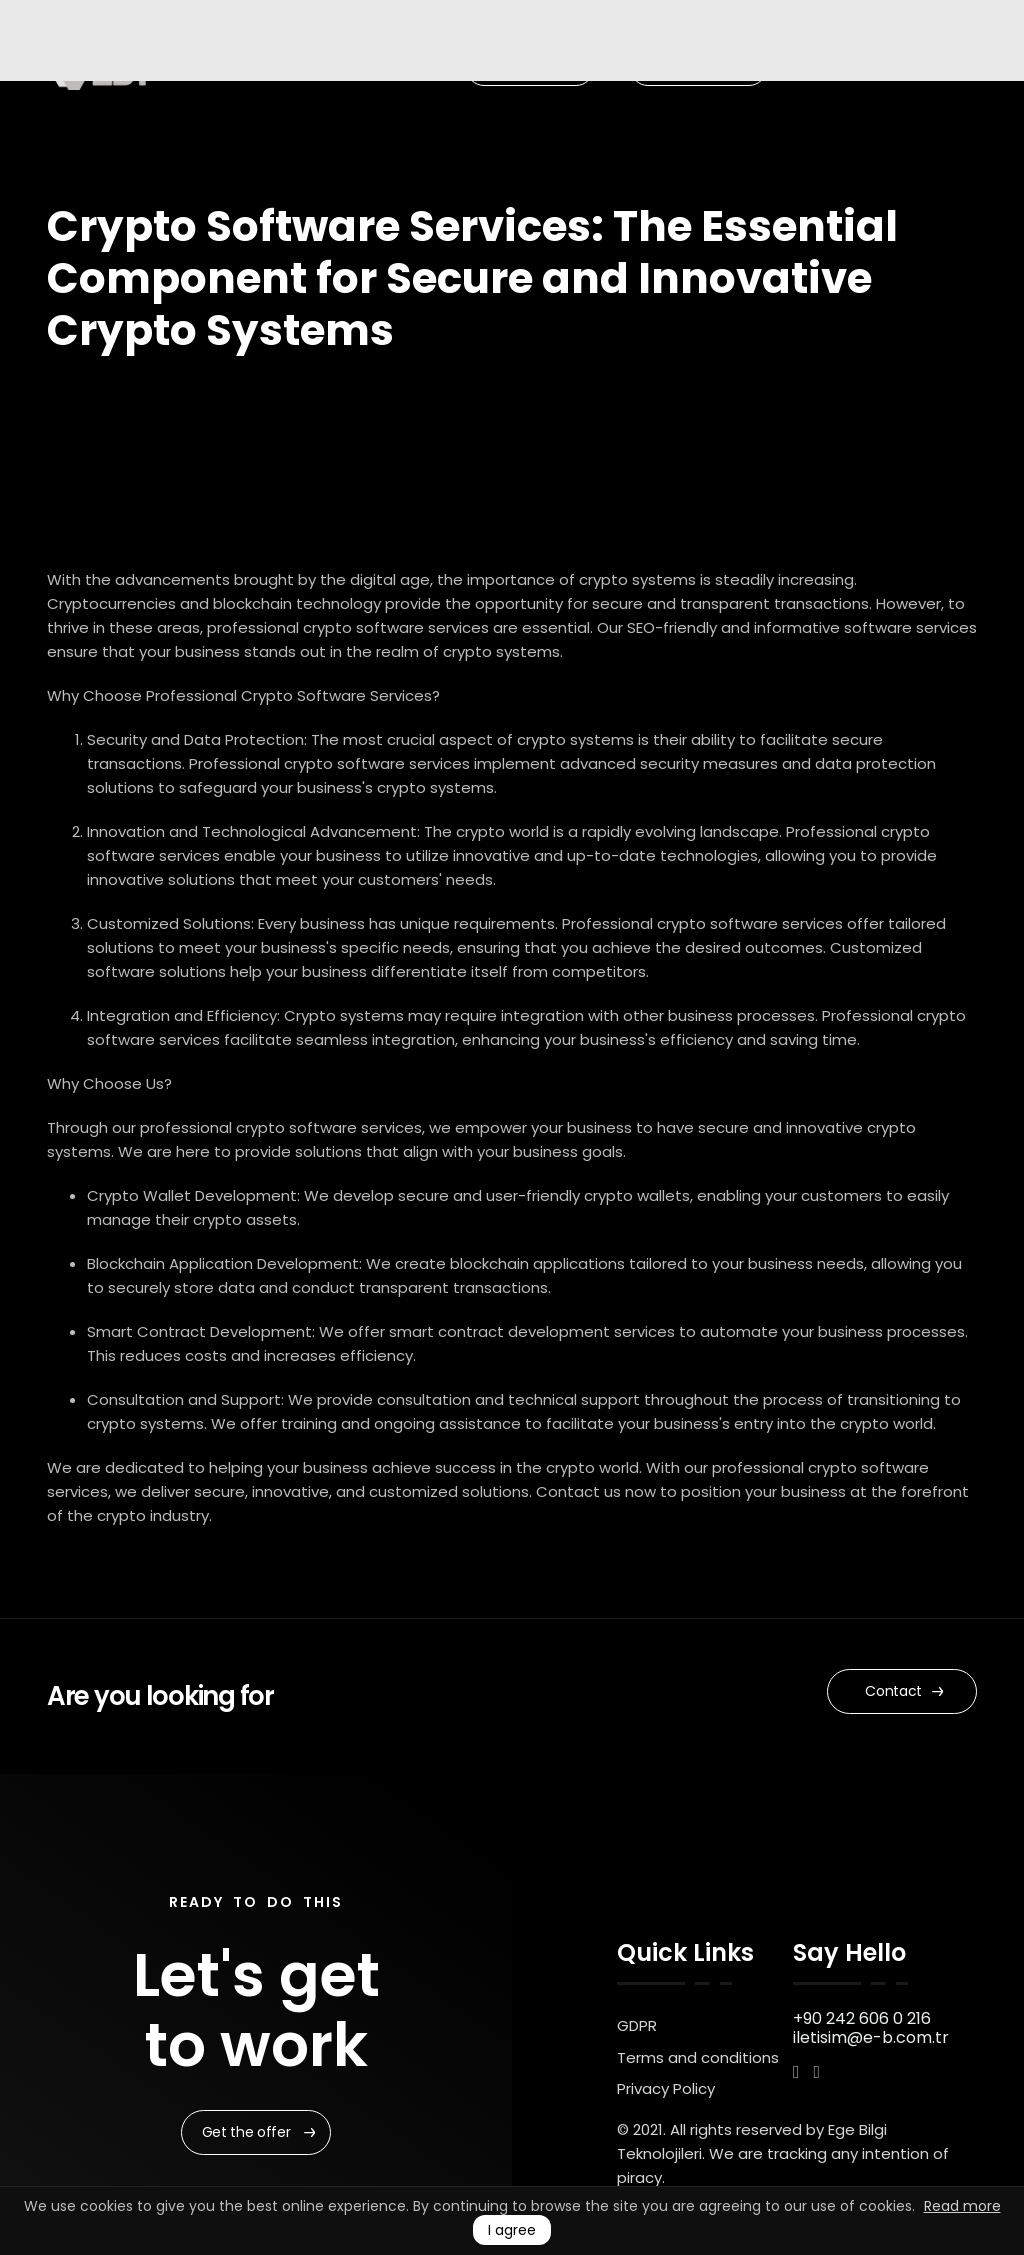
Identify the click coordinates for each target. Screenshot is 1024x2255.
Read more (962, 2206)
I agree (512, 2230)
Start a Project (701, 67)
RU (836, 67)
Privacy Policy (666, 2088)
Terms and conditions (698, 2057)
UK (857, 67)
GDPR (637, 2025)
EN (793, 67)
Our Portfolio (532, 67)
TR (815, 67)
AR (878, 67)
